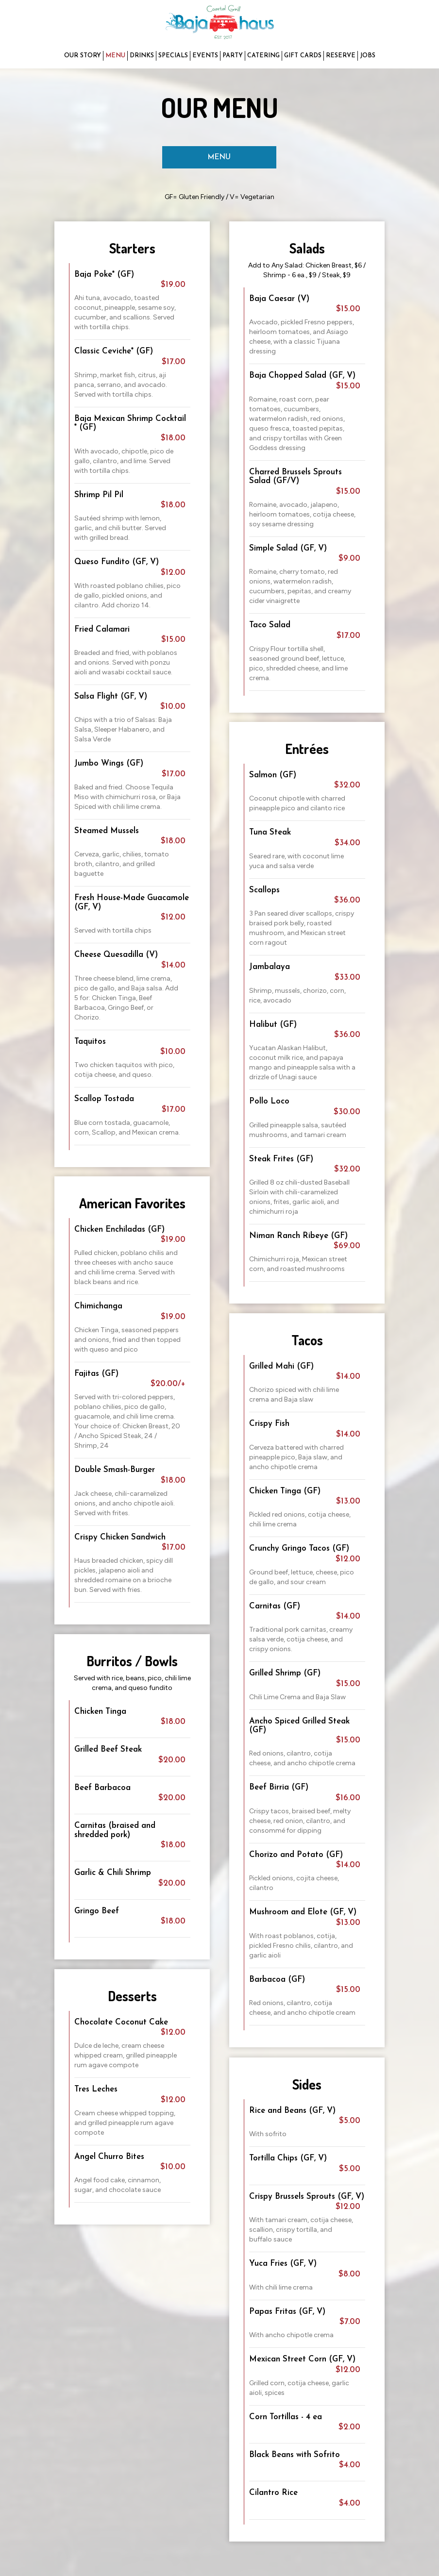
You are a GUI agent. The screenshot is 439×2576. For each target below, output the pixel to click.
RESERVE (340, 56)
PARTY (232, 56)
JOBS (367, 56)
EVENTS (205, 56)
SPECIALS (173, 56)
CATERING (263, 56)
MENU (115, 56)
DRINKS (142, 56)
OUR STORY (82, 56)
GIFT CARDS (302, 56)
